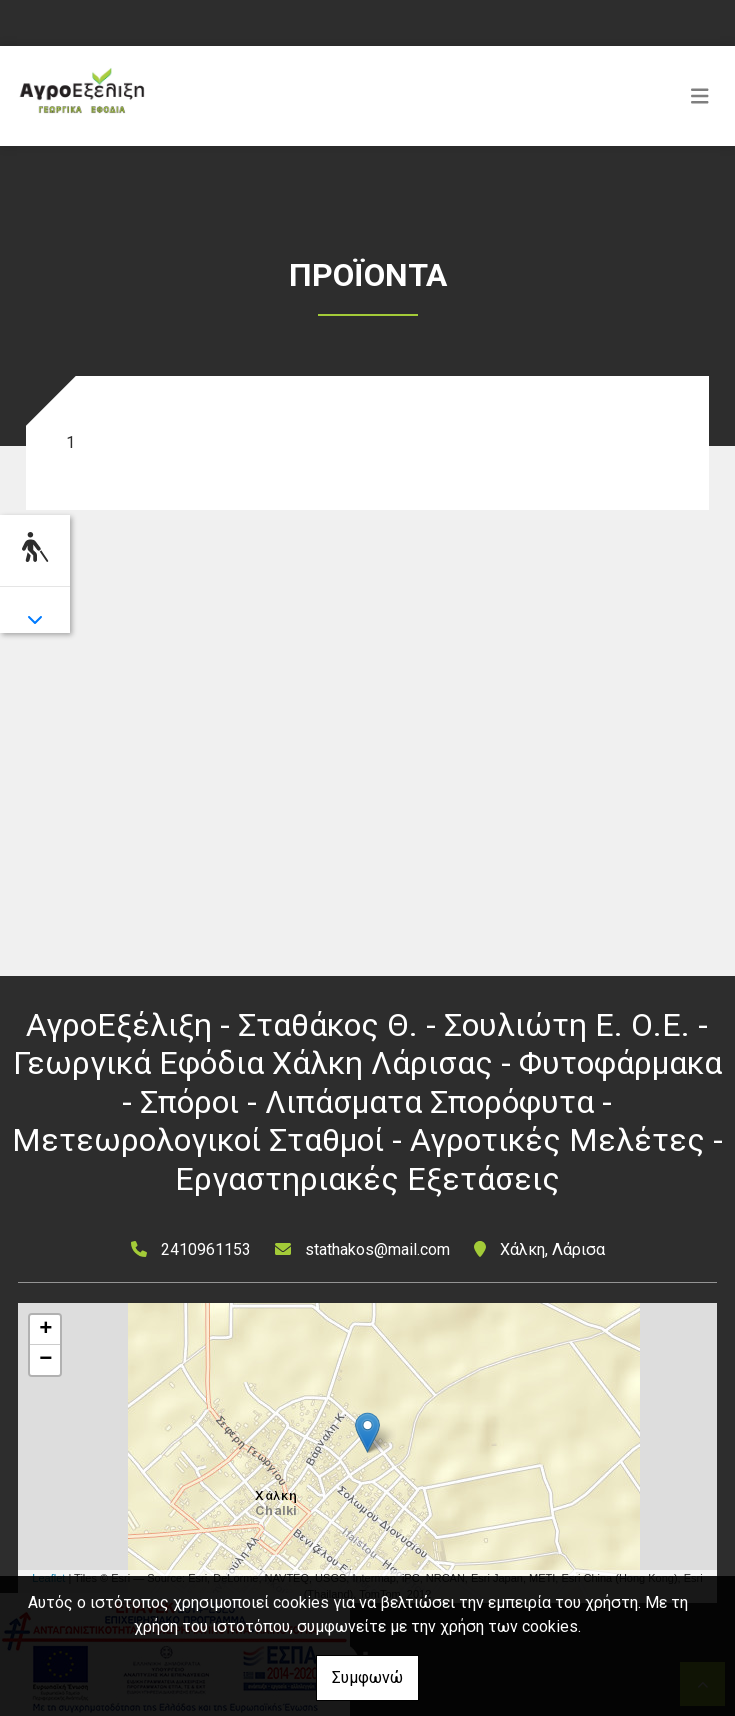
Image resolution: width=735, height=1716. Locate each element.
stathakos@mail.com (377, 1249)
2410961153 (206, 1249)
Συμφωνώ (367, 1677)
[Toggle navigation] (700, 96)
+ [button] (45, 1330)
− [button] (45, 1360)
